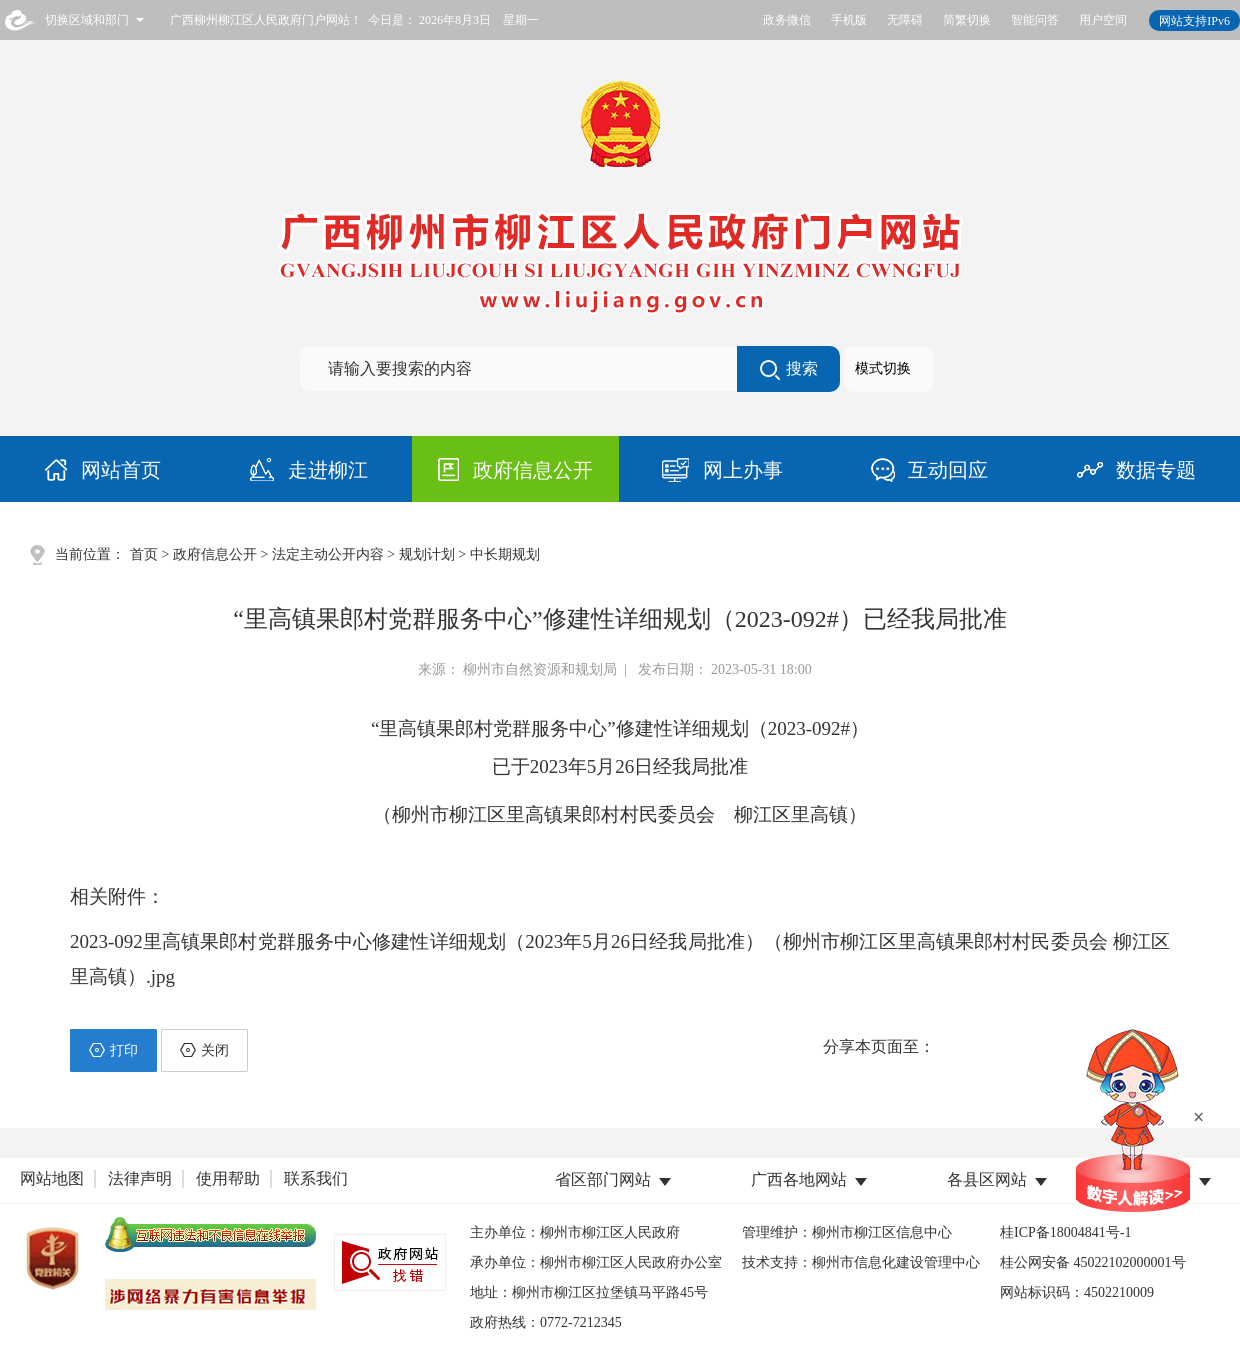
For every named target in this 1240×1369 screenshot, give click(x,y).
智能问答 (1035, 20)
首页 (144, 554)
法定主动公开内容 (328, 554)
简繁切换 (967, 20)
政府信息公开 (215, 554)
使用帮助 (228, 1178)
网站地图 (52, 1178)
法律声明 (140, 1178)
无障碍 (905, 20)
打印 (113, 1050)
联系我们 (316, 1178)
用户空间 (1103, 20)
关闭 (204, 1050)
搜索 (789, 370)
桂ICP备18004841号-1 (1065, 1232)
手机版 (849, 20)
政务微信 (787, 20)
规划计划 (427, 554)
